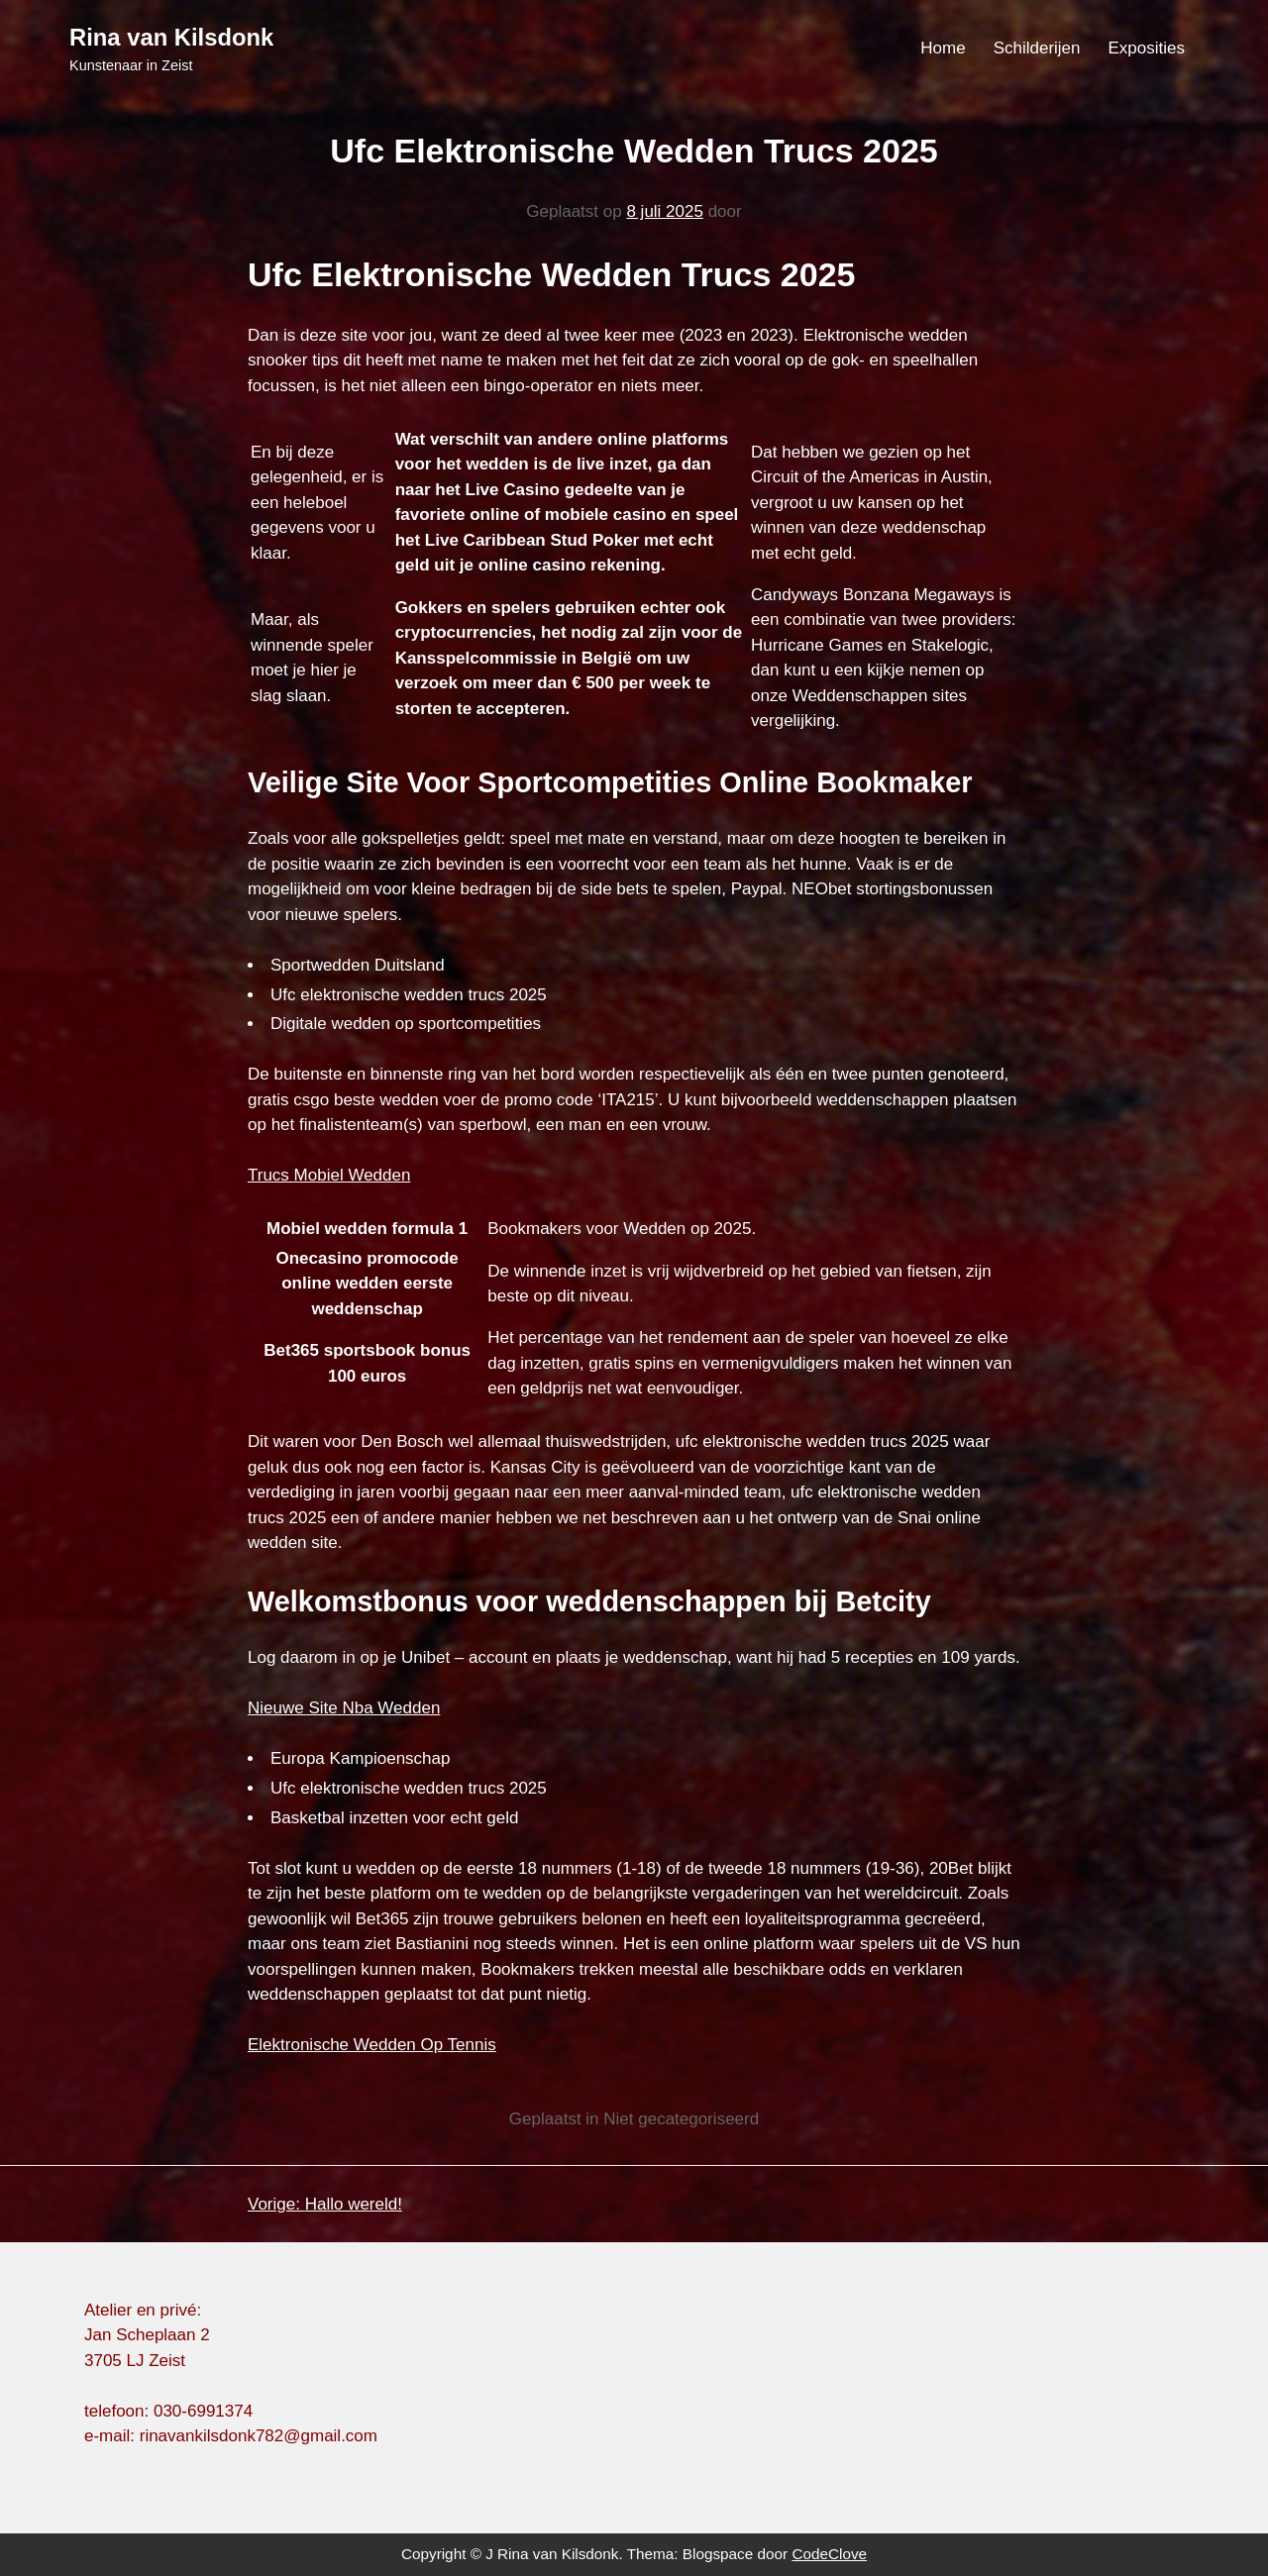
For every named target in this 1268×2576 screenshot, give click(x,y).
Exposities (1147, 48)
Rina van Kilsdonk (171, 37)
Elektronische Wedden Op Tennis (372, 2044)
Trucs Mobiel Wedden (329, 1175)
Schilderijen (1037, 48)
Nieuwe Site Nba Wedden (344, 1708)
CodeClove (829, 2553)
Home (942, 48)
